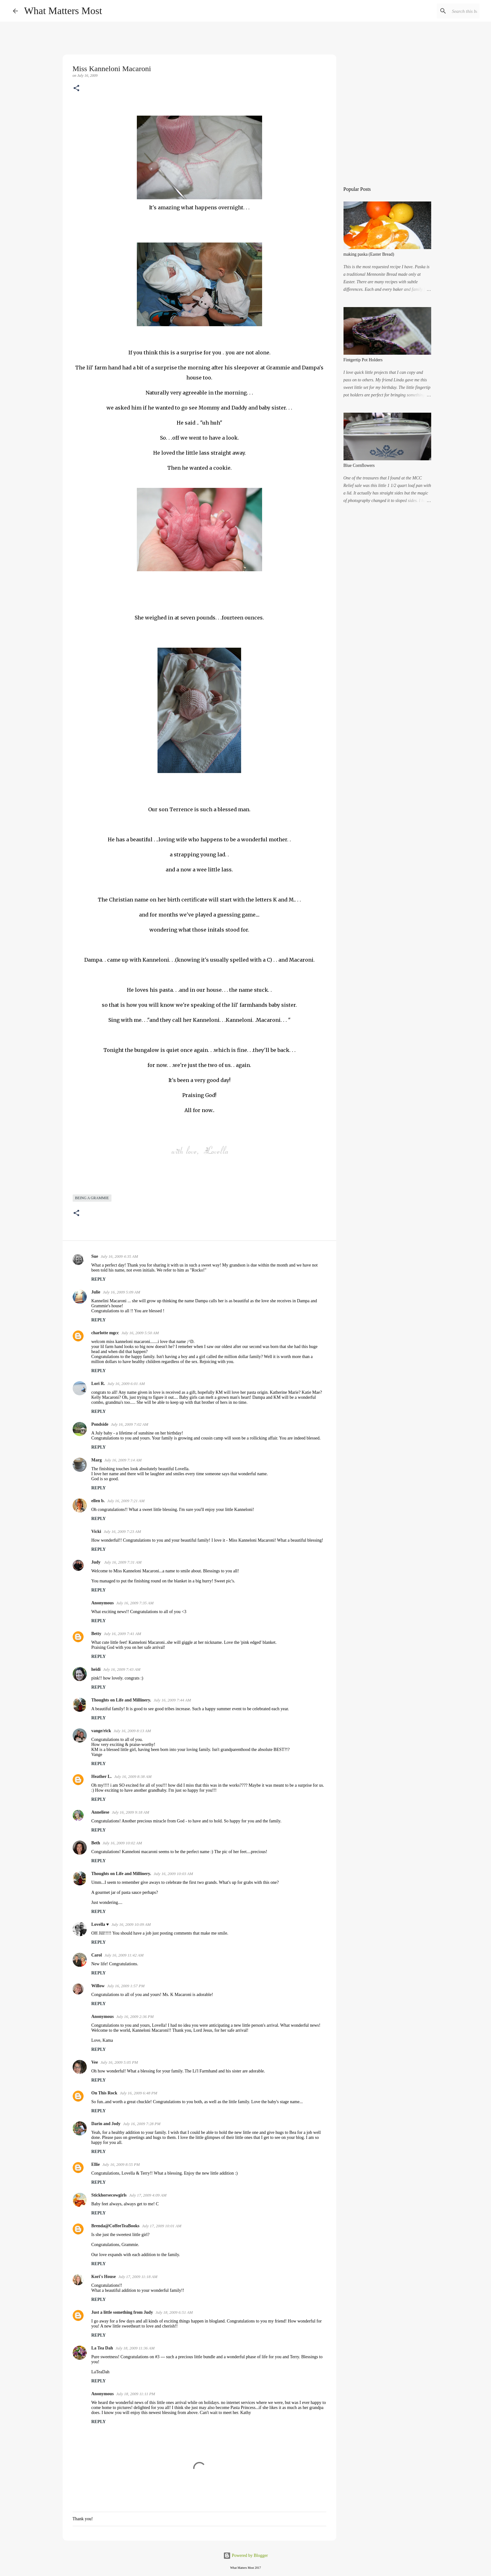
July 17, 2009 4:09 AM (147, 2195)
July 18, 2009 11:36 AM (135, 2348)
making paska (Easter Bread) (369, 254)
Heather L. (101, 1776)
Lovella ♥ (100, 1924)
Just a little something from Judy (122, 2312)
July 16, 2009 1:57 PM (126, 1985)
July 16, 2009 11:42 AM (123, 1955)
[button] (76, 88)
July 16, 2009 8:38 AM (133, 1776)
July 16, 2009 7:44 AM (172, 1700)
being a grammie (92, 1198)
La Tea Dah (102, 2348)
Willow (98, 1985)
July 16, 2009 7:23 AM (122, 1531)
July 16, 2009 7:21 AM (125, 1500)
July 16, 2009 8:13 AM (132, 1730)
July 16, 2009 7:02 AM (129, 1424)
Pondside (99, 1424)
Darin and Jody (106, 2123)
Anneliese (100, 1812)
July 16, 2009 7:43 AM (121, 1669)
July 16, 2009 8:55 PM (121, 2164)
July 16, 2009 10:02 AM (122, 1843)
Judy (96, 1562)
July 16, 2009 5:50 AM (140, 1332)
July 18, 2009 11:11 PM (135, 2393)
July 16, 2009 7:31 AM (123, 1562)
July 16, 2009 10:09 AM (131, 1924)
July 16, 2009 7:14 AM (123, 1460)
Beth (95, 1843)
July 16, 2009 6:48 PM (139, 2093)
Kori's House (103, 2276)
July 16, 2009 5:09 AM (121, 1292)
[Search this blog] (446, 10)
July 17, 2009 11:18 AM (138, 2276)
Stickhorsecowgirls (109, 2195)
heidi (96, 1669)
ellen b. (98, 1500)
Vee (94, 2062)
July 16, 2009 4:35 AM (119, 1256)
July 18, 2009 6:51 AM (174, 2312)
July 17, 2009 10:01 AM (161, 2225)
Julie (96, 1292)
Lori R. (98, 1383)
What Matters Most (63, 10)
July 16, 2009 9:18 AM (130, 1812)
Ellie (95, 2164)
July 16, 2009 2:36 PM (135, 2016)
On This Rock (104, 2093)
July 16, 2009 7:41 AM (122, 1633)
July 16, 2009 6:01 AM (126, 1383)
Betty (96, 1633)
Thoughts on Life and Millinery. (121, 1700)
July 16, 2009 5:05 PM (119, 2062)
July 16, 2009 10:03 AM (173, 1873)
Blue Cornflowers (359, 465)
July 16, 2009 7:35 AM (134, 1603)
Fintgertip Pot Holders (363, 360)
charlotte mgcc (105, 1332)
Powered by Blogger (245, 2555)
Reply (98, 1279)
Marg (96, 1460)
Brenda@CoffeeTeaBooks (115, 2225)
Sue (94, 1256)
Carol (96, 1955)
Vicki (96, 1531)
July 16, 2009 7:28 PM (142, 2123)
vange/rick (101, 1730)
